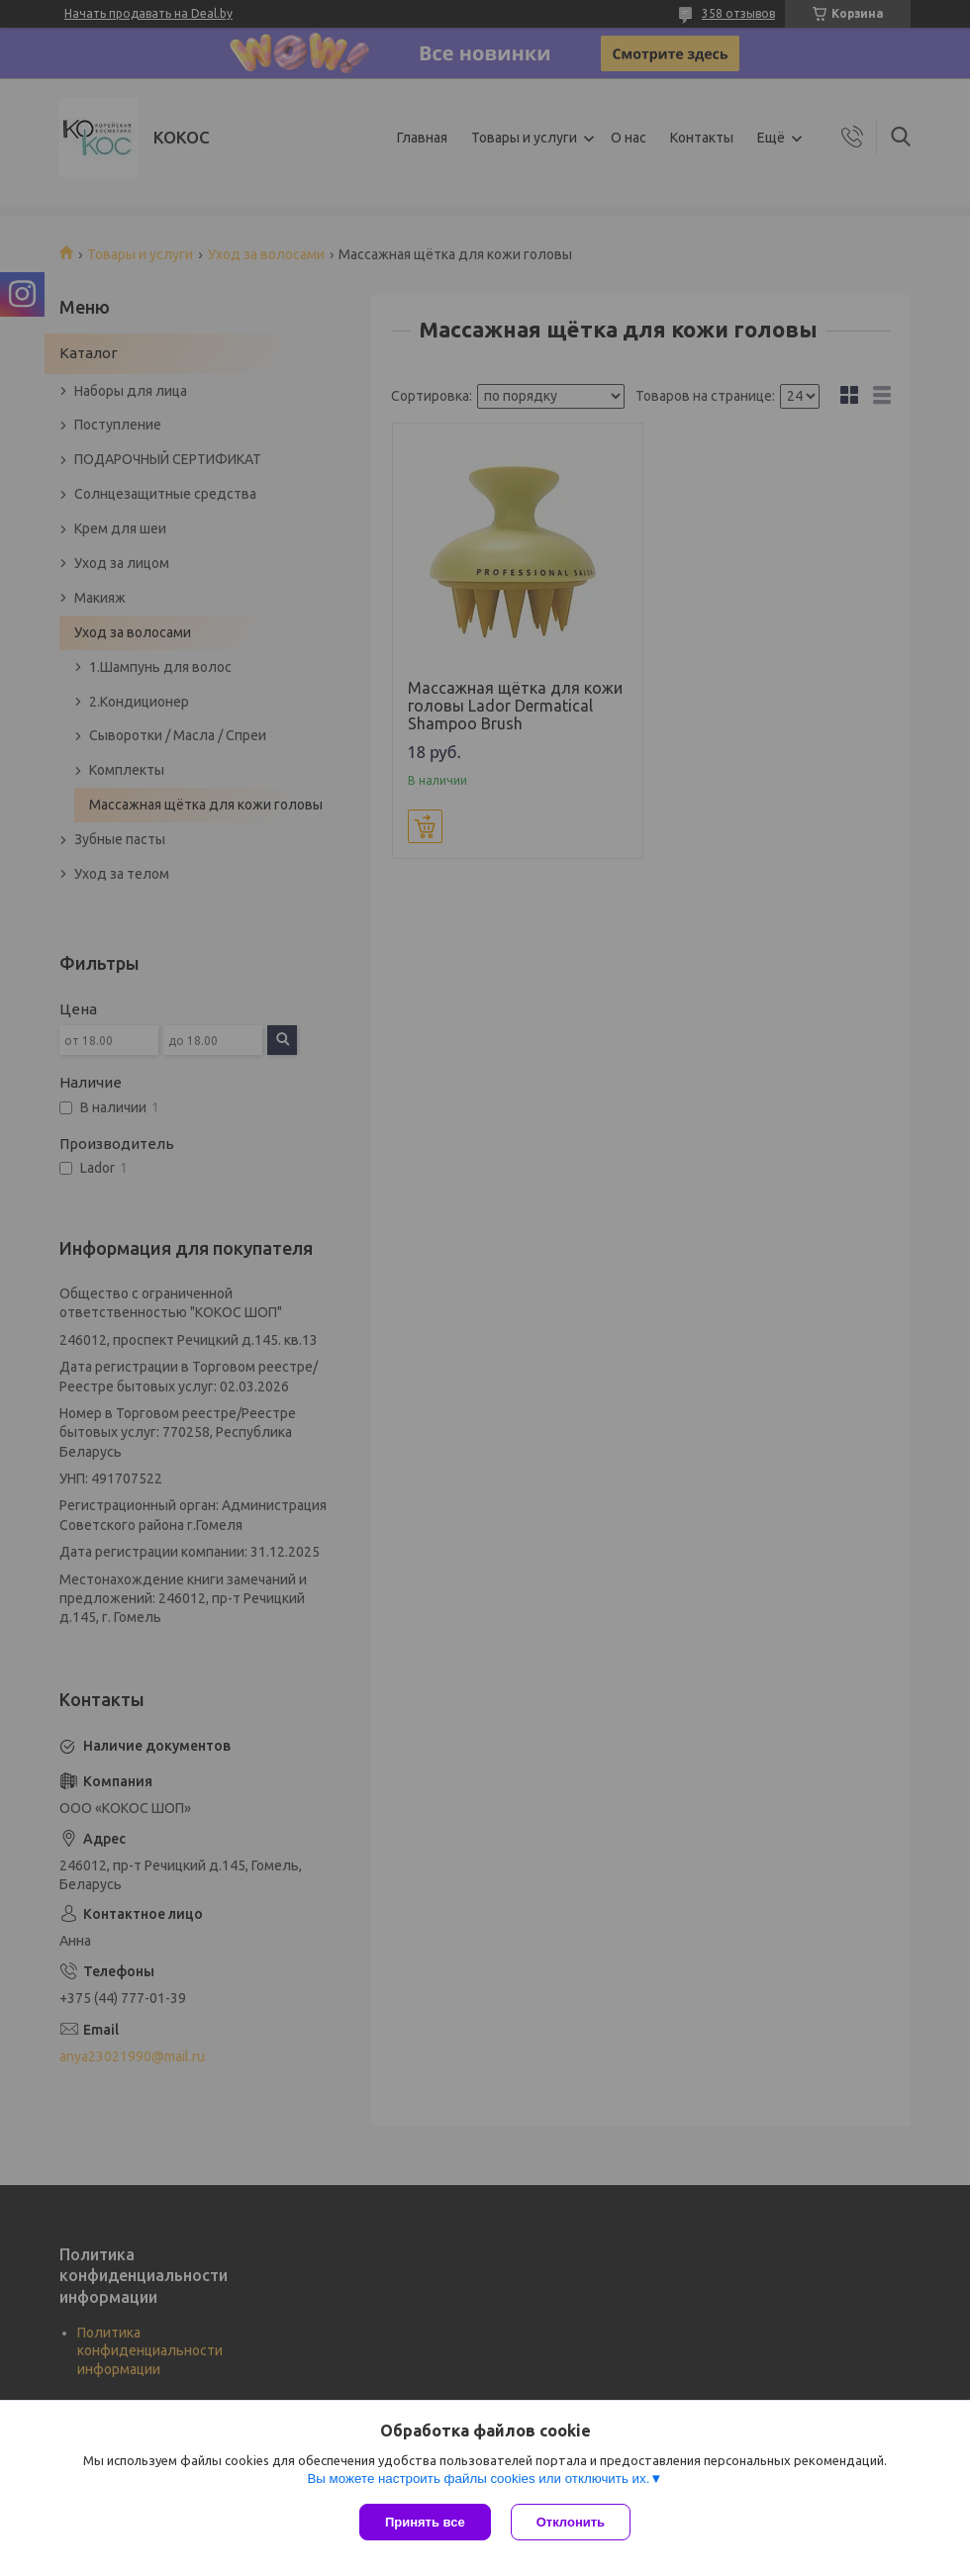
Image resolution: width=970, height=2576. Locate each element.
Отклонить (570, 2522)
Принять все (425, 2522)
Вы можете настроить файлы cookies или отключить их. (478, 2478)
